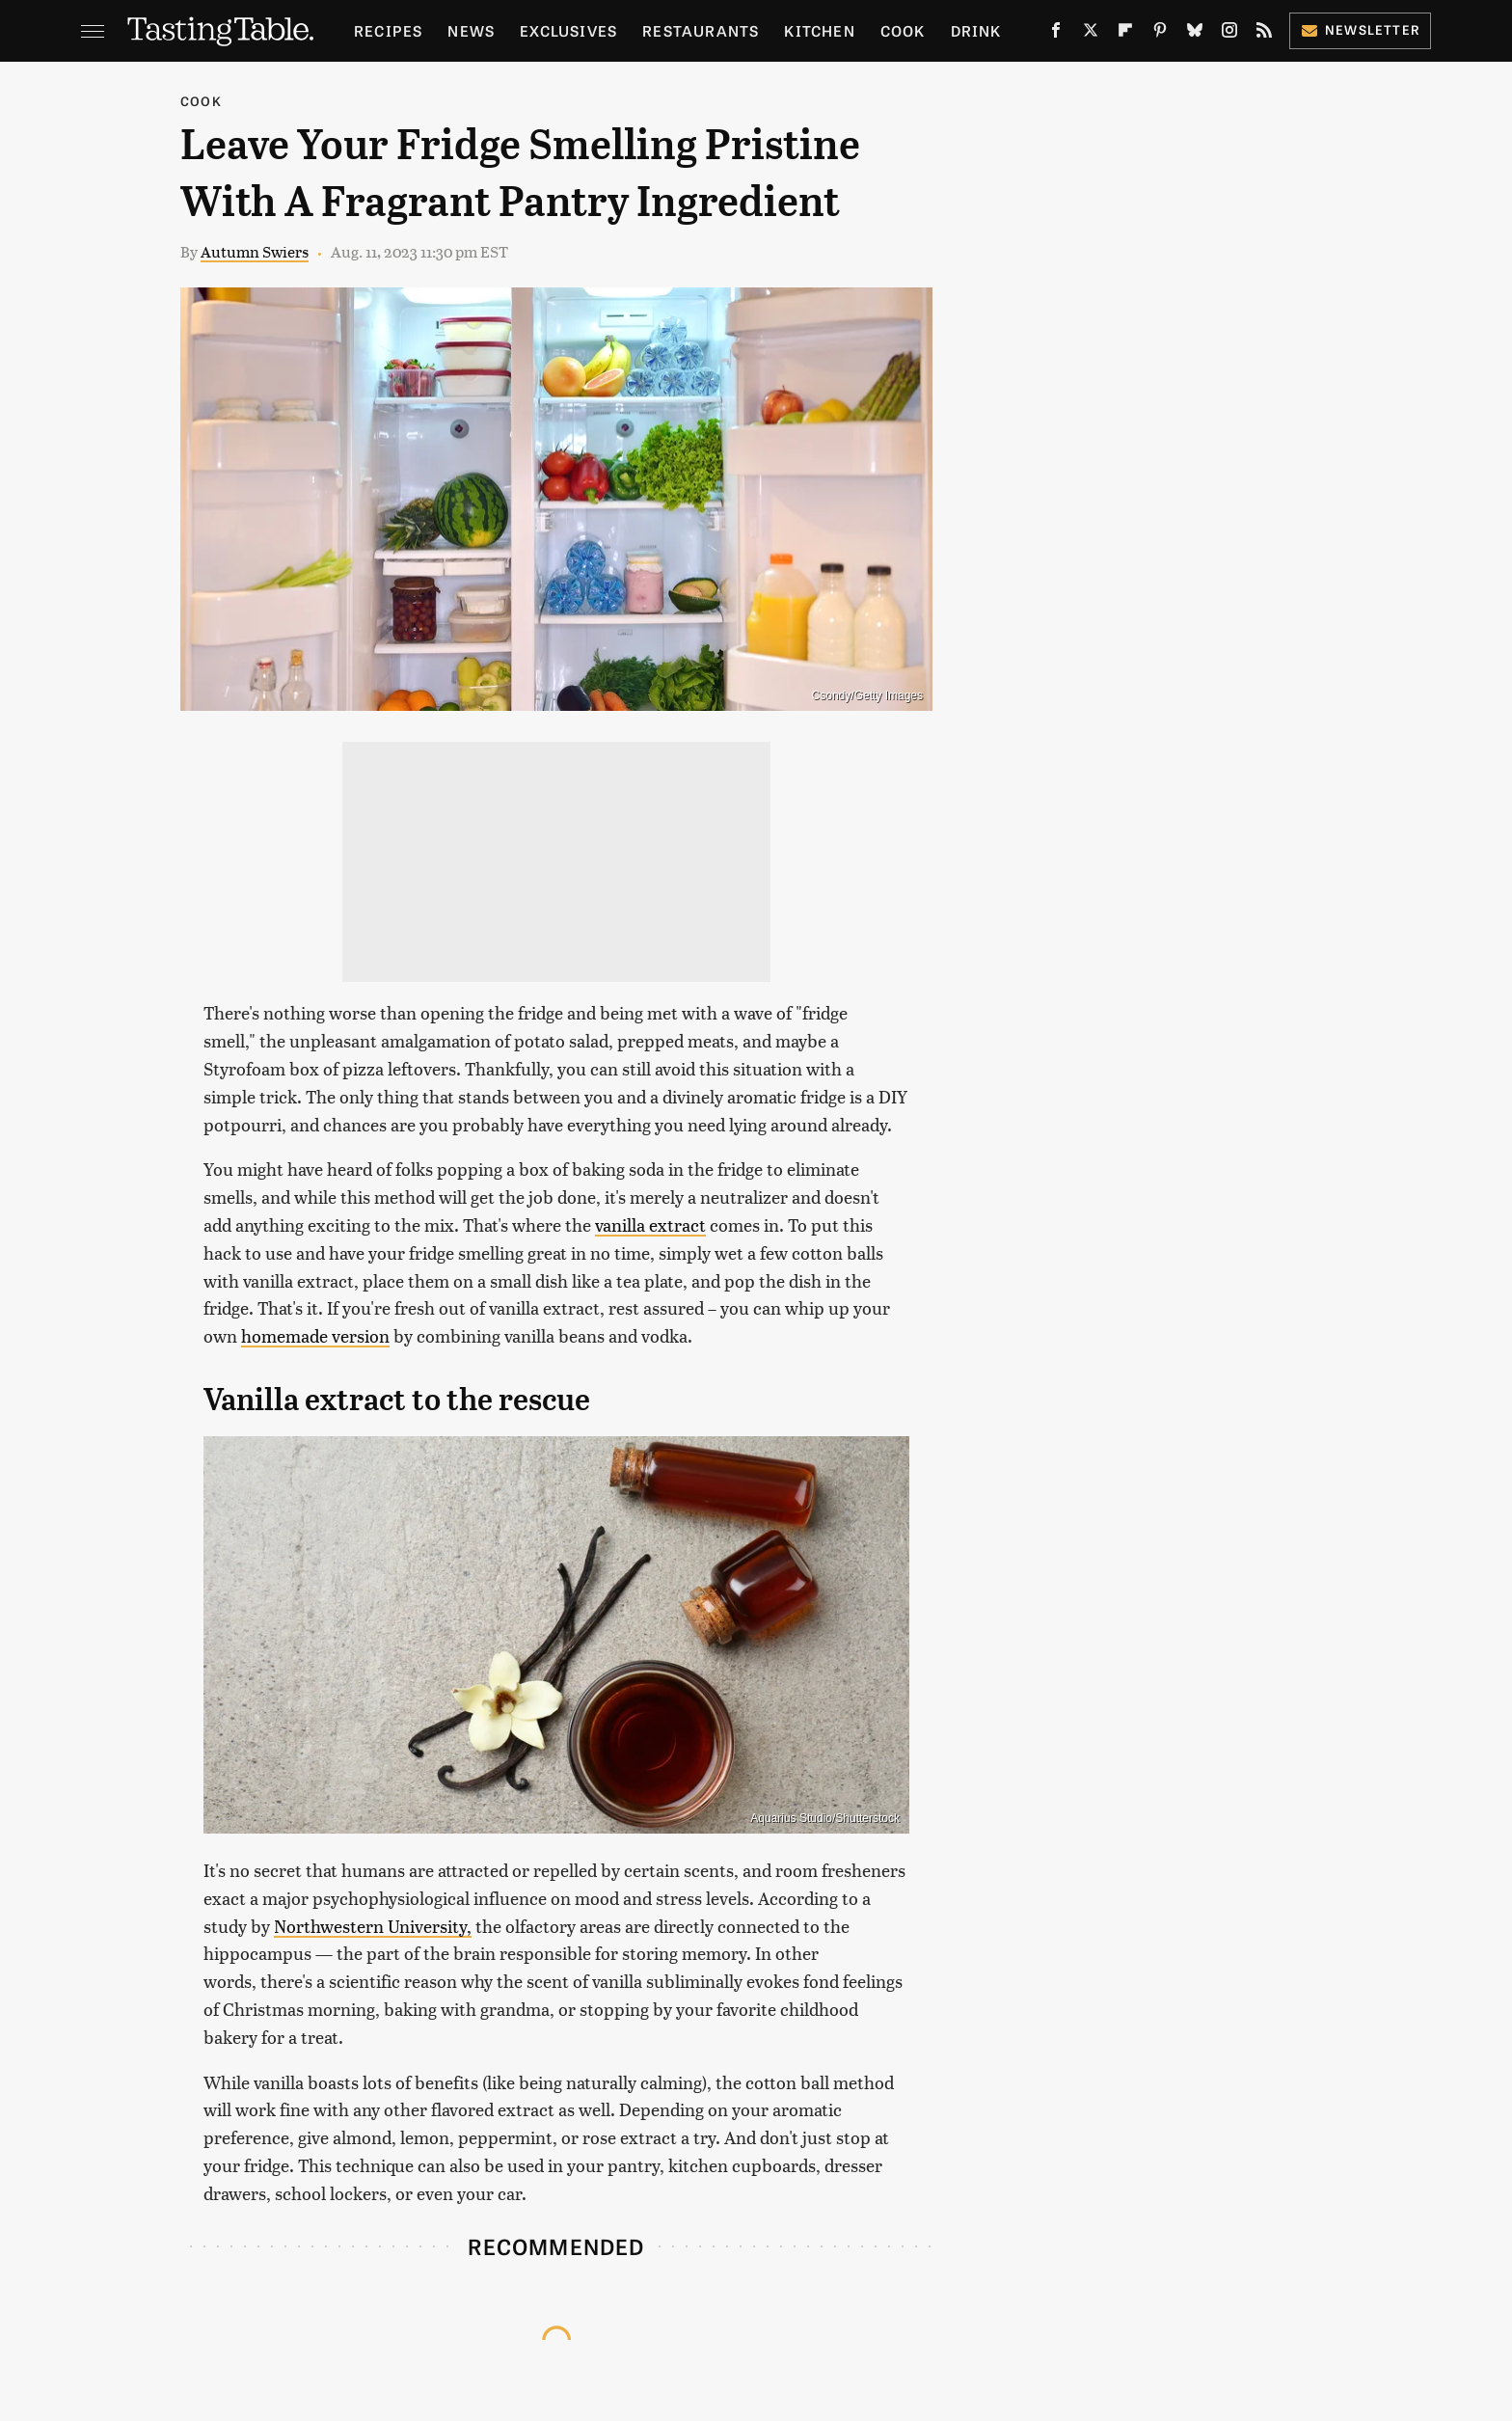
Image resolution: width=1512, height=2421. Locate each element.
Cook (903, 30)
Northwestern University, (373, 1926)
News (471, 30)
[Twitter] (1090, 34)
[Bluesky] (1194, 34)
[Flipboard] (1125, 34)
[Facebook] (1056, 34)
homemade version (315, 1335)
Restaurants (700, 30)
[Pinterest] (1160, 34)
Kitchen (819, 30)
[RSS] (1264, 34)
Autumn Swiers (255, 251)
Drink (976, 30)
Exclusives (568, 30)
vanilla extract (650, 1224)
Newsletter (1360, 29)
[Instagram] (1229, 34)
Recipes (388, 30)
